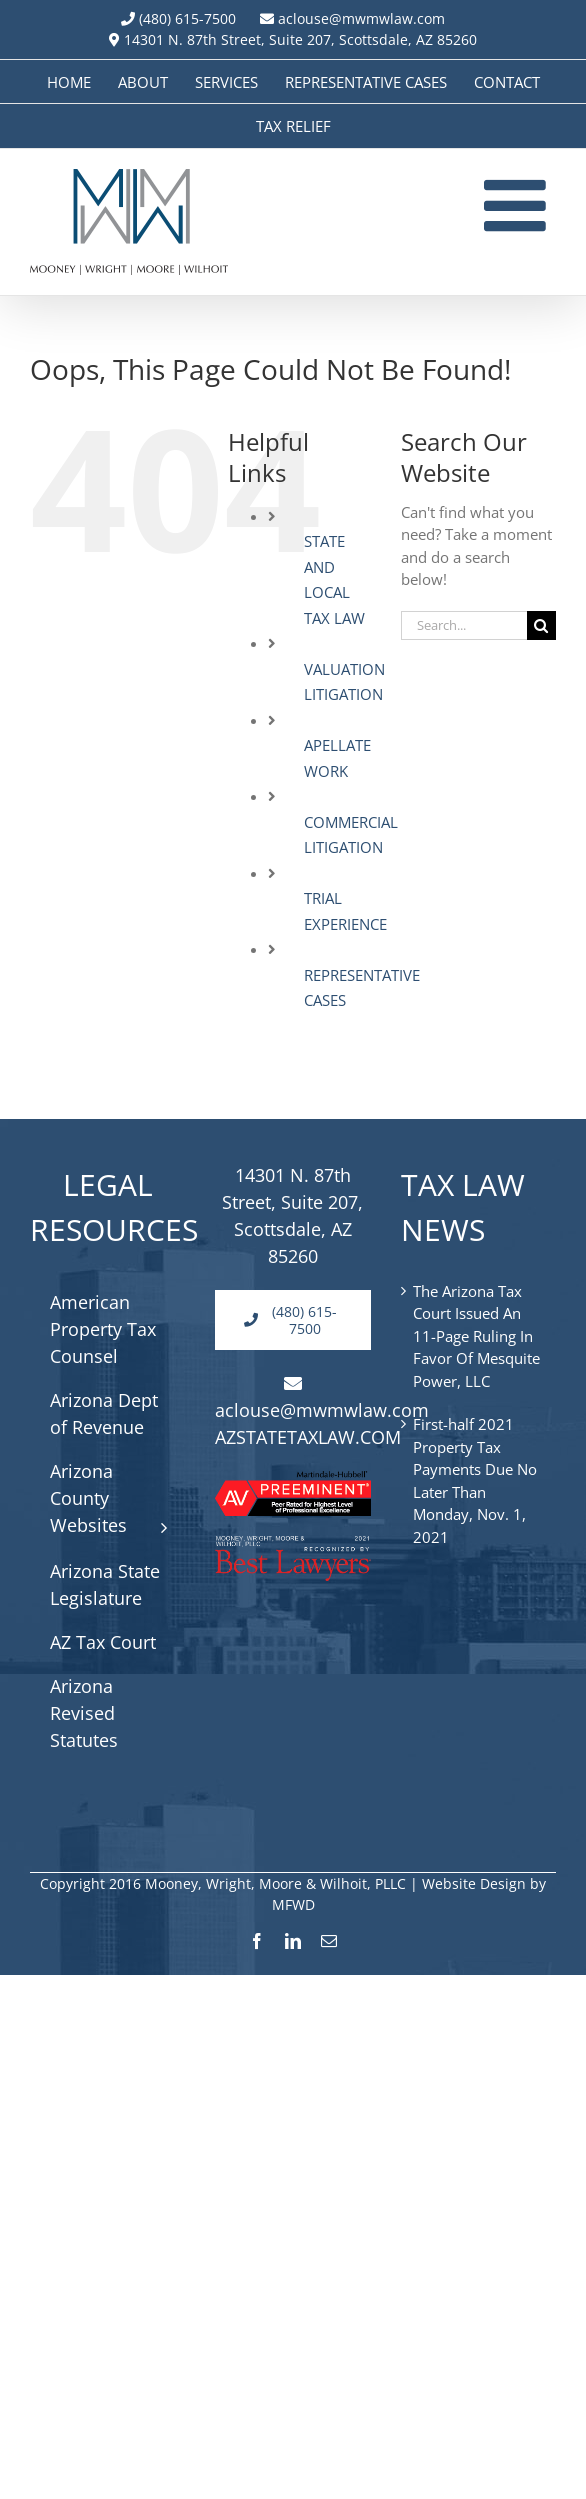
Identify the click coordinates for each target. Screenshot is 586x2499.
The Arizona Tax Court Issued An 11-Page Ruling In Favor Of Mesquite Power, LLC (476, 1336)
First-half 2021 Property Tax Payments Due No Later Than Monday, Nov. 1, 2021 (475, 1480)
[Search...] (464, 625)
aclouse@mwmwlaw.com (352, 18)
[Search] (541, 625)
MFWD (293, 1904)
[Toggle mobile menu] (520, 205)
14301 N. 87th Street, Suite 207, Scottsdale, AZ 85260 (293, 39)
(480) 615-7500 (187, 18)
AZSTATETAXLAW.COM (308, 1437)
